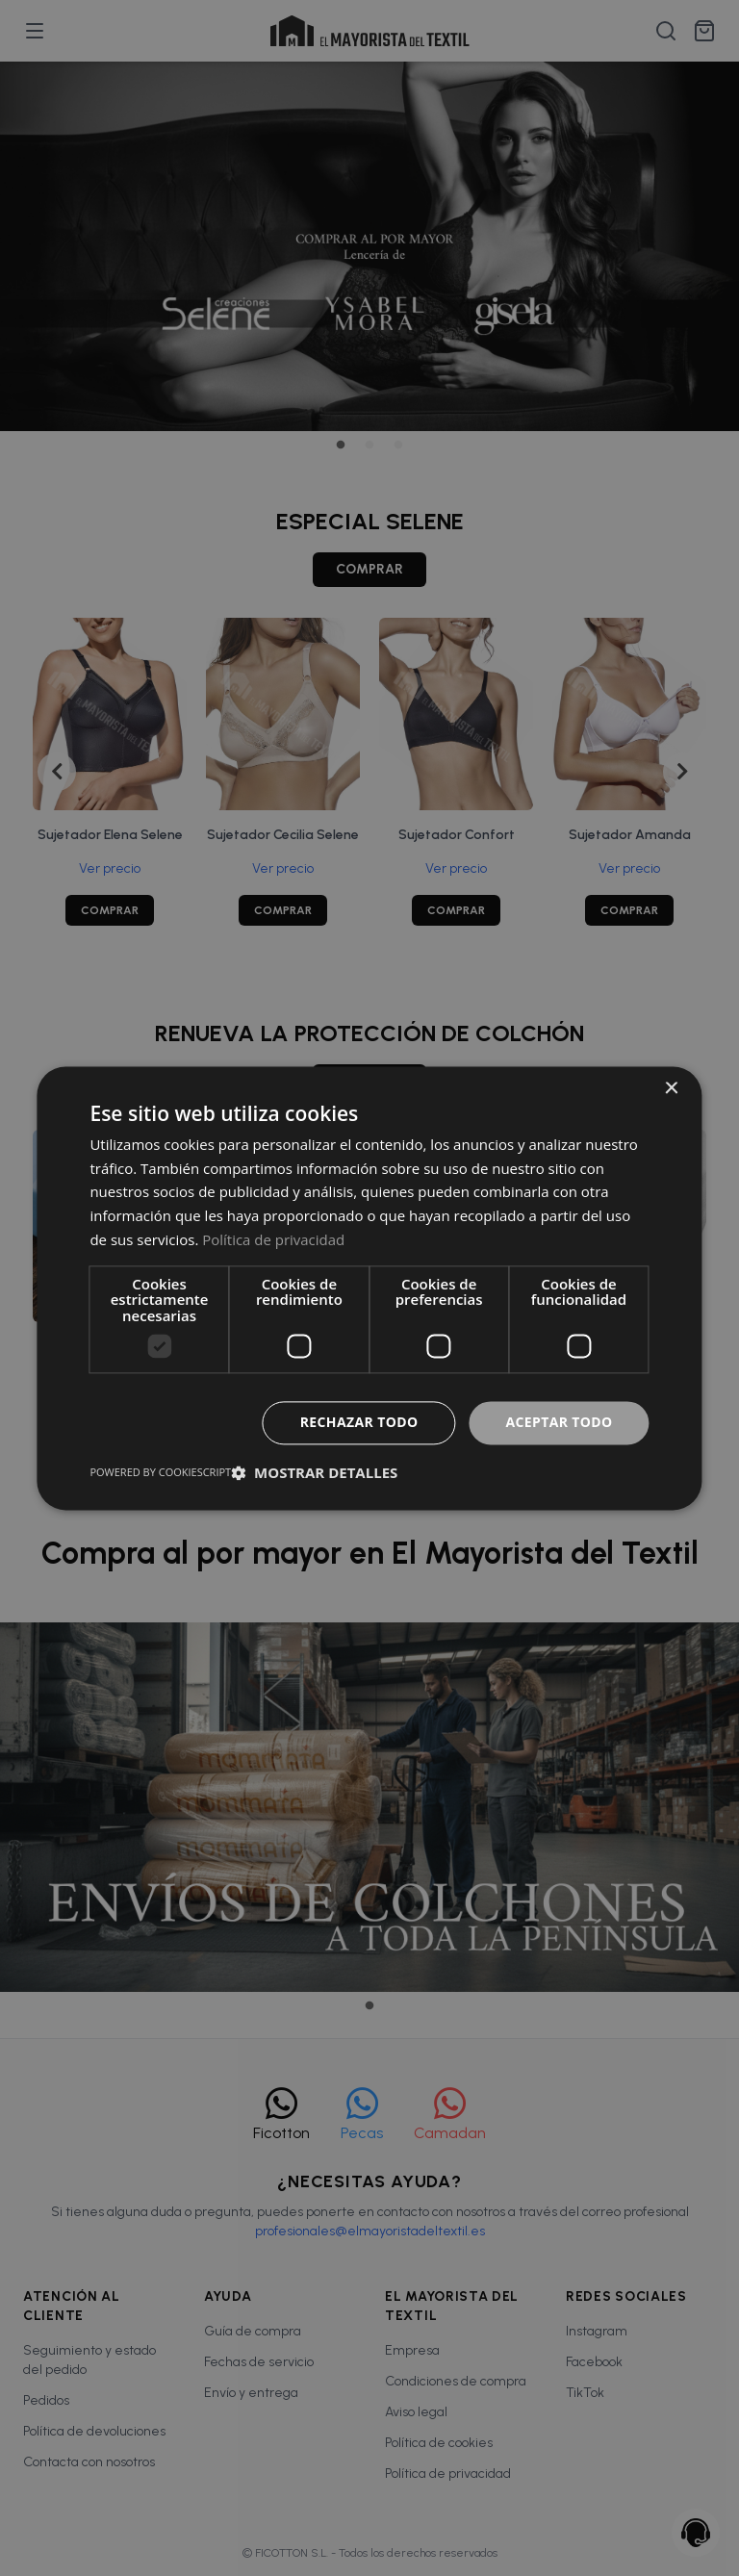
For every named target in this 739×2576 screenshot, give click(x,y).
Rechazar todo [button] (358, 1422)
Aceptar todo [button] (558, 1422)
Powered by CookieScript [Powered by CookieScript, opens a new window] (160, 1472)
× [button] (671, 1089)
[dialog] (369, 1288)
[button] (314, 1472)
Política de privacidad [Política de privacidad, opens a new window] (273, 1239)
